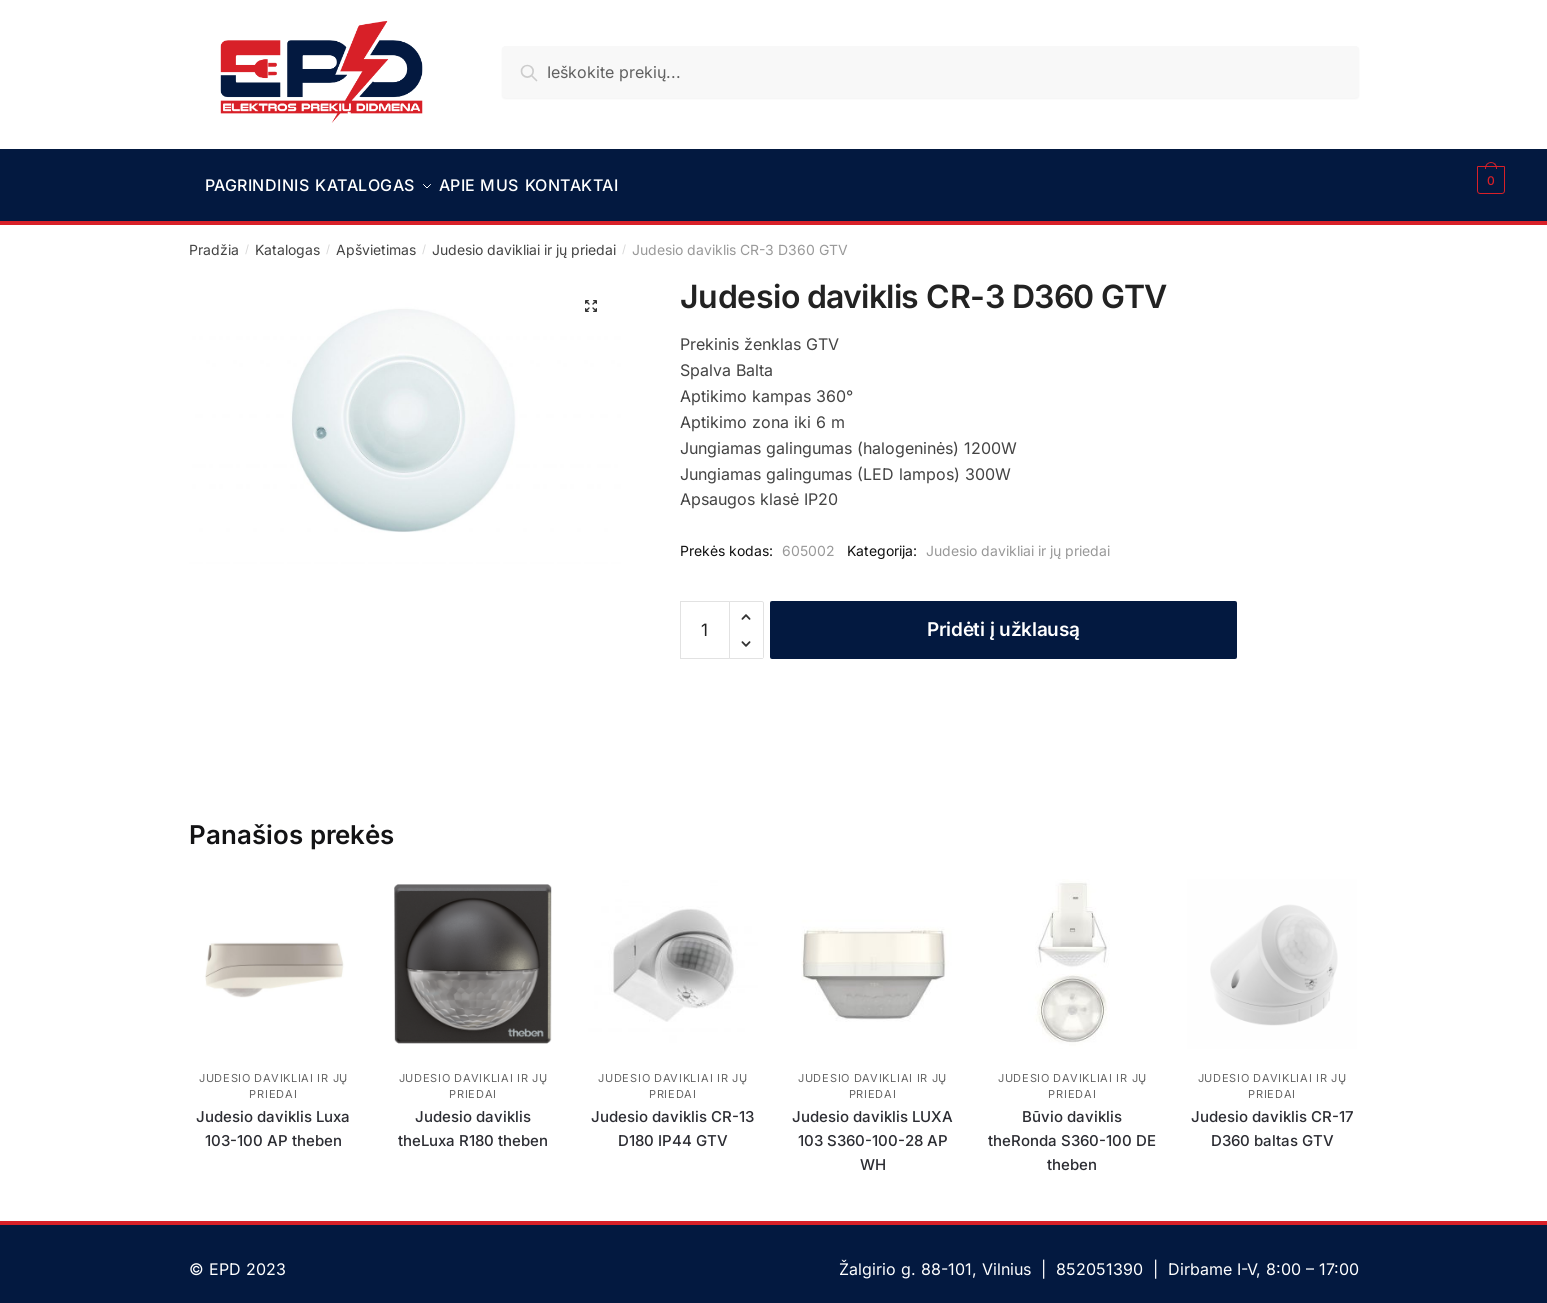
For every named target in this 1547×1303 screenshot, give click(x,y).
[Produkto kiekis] (705, 618)
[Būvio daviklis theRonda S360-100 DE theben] (1073, 952)
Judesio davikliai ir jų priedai (524, 237)
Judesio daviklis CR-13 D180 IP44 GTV (672, 1116)
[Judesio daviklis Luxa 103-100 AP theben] (274, 952)
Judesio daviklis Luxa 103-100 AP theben (273, 1116)
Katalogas (287, 237)
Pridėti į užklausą (1003, 617)
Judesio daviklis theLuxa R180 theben (473, 1116)
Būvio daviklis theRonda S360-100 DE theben (1072, 1129)
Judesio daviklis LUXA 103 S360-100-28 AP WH (872, 1129)
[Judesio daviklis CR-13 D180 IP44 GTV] (673, 952)
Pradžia (214, 237)
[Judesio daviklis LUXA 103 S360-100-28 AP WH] (873, 952)
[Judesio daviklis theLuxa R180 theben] (473, 952)
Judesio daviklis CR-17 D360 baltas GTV (1272, 1116)
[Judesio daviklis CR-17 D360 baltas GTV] (1272, 952)
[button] (591, 294)
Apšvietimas (376, 237)
